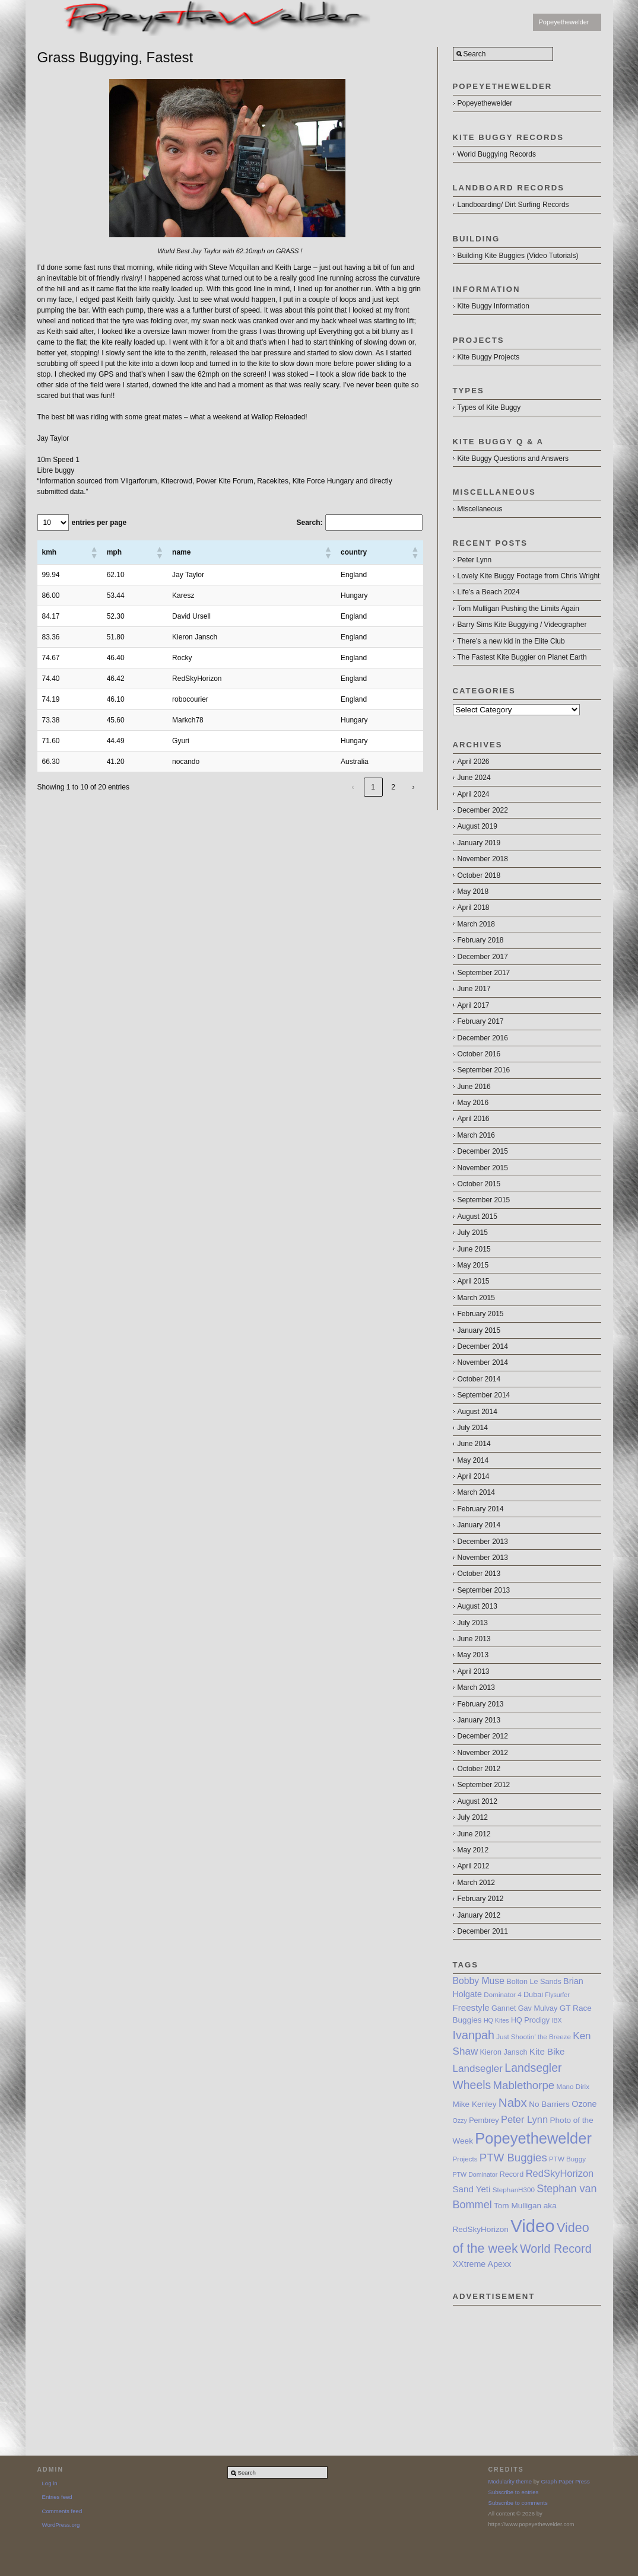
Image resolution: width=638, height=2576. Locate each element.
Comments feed (62, 2511)
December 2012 (483, 1736)
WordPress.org (61, 2524)
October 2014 (479, 1379)
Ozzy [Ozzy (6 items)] (460, 2120)
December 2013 (483, 1541)
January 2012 (479, 1915)
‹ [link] (353, 787)
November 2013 (483, 1557)
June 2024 (474, 777)
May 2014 (473, 1460)
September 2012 (484, 1785)
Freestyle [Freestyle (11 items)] (471, 2007)
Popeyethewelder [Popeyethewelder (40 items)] (533, 2138)
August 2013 (477, 1606)
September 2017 (484, 973)
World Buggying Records (497, 154)
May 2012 (473, 1850)
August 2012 (477, 1801)
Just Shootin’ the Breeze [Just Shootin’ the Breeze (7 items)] (533, 2036)
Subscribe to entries (513, 2492)
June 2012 (474, 1834)
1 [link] (373, 787)
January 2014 (479, 1525)
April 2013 (474, 1671)
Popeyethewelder (563, 22)
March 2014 (476, 1492)
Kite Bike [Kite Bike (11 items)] (547, 2051)
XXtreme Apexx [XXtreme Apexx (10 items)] (482, 2264)
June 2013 (474, 1639)
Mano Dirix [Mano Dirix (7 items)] (572, 2086)
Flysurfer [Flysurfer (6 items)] (557, 1994)
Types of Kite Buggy (489, 407)
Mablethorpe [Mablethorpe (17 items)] (524, 2085)
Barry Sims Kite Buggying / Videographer (522, 624)
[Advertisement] (527, 2365)
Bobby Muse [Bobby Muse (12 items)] (478, 1981)
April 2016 (474, 1119)
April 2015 (474, 1281)
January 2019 (479, 843)
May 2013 (473, 1655)
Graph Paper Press (565, 2481)
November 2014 (483, 1362)
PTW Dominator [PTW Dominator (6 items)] (475, 2174)
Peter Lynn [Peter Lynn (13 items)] (524, 2119)
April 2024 (474, 794)
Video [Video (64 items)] (532, 2226)
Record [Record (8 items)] (512, 2174)
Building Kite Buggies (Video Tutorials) (518, 255)
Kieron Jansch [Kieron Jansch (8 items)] (504, 2052)
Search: (309, 522)
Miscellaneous (480, 509)
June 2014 (474, 1444)
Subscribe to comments (518, 2502)
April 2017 (474, 1005)
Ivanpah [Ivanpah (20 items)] (473, 2035)
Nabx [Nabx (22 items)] (513, 2102)
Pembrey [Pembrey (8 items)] (484, 2120)
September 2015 (484, 1200)
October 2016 (479, 1054)
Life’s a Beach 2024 (489, 592)
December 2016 (483, 1038)
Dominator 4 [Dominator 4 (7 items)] (502, 1994)
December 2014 (483, 1346)
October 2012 (479, 1769)
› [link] (413, 787)
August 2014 (477, 1412)
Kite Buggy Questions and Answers (513, 458)
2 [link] (393, 787)
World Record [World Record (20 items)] (556, 2248)
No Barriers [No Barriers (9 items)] (549, 2104)
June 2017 (474, 989)
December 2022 (483, 810)
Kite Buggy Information (493, 306)
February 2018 (481, 940)
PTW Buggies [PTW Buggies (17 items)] (513, 2157)
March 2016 (476, 1135)
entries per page (99, 522)
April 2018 (474, 907)
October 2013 (479, 1573)
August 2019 (477, 826)
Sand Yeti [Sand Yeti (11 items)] (472, 2189)
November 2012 (483, 1753)
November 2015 (483, 1168)
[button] (93, 552)
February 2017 (481, 1021)
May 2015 (473, 1265)
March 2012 (476, 1882)
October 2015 (479, 1184)
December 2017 (483, 957)
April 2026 (474, 761)
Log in (50, 2483)
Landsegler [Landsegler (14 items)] (478, 2068)
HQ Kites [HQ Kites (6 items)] (496, 2020)
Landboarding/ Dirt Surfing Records (513, 204)
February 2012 (481, 1898)
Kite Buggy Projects (489, 357)
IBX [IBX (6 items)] (556, 2020)
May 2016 (473, 1102)
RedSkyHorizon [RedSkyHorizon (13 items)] (560, 2173)
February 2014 (481, 1509)
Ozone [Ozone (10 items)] (584, 2104)
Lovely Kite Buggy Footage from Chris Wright (529, 576)
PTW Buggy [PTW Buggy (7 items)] (567, 2159)
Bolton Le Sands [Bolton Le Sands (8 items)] (533, 1982)
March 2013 (476, 1687)
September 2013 (484, 1590)
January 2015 (479, 1330)
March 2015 (476, 1298)
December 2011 (483, 1931)
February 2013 (481, 1704)
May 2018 (473, 891)
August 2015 (477, 1216)
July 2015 (473, 1232)
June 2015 (474, 1249)
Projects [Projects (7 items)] (465, 2159)
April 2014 (474, 1476)
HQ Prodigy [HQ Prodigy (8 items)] (530, 2020)
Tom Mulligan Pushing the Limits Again (518, 608)
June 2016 (474, 1086)
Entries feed (57, 2497)
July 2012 (473, 1817)
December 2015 (483, 1151)
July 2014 (473, 1428)
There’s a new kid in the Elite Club (511, 641)
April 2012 (474, 1866)
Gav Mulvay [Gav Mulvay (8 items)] (538, 2008)
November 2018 (483, 859)
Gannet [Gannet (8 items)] (503, 2008)
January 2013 (479, 1720)
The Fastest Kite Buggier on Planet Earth (522, 657)
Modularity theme (510, 2481)
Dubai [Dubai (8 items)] (533, 1995)
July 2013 (473, 1623)
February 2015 (481, 1314)
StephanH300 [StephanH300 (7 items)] (514, 2189)
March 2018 (476, 924)
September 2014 (484, 1395)
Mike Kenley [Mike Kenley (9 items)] (475, 2104)
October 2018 (479, 875)
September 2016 (484, 1070)
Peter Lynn (475, 560)
